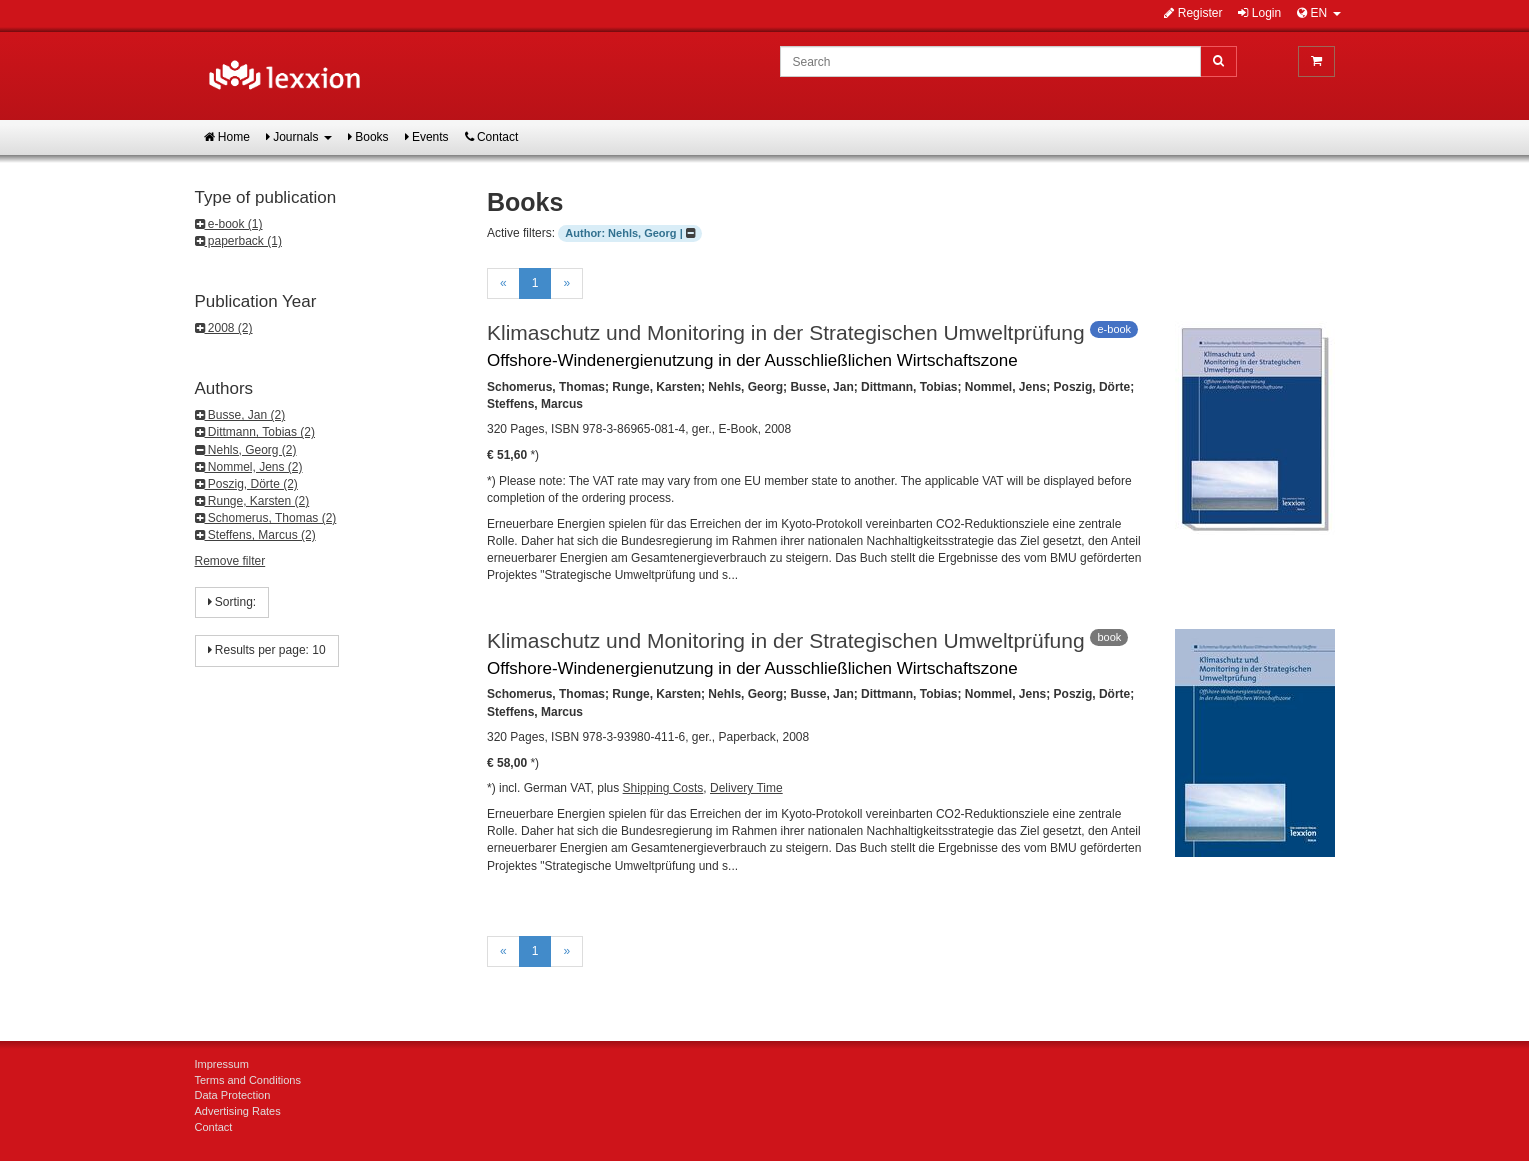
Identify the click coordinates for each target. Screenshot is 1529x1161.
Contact (492, 137)
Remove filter (230, 561)
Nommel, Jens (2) (249, 467)
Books (368, 137)
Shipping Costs (663, 788)
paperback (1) (238, 241)
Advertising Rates (238, 1111)
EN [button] (1318, 13)
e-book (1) (229, 224)
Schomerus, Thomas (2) (266, 518)
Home (227, 137)
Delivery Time (746, 788)
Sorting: (232, 602)
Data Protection (233, 1095)
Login (1259, 13)
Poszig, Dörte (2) (246, 484)
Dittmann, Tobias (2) (255, 432)
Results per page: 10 (267, 650)
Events (427, 137)
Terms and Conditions (248, 1080)
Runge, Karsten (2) (252, 501)
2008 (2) (224, 328)
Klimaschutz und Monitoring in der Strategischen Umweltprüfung (786, 332)
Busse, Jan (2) (240, 415)
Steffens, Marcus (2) (255, 535)
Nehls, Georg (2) (246, 450)
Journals (299, 137)
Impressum (222, 1064)
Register (1193, 13)
